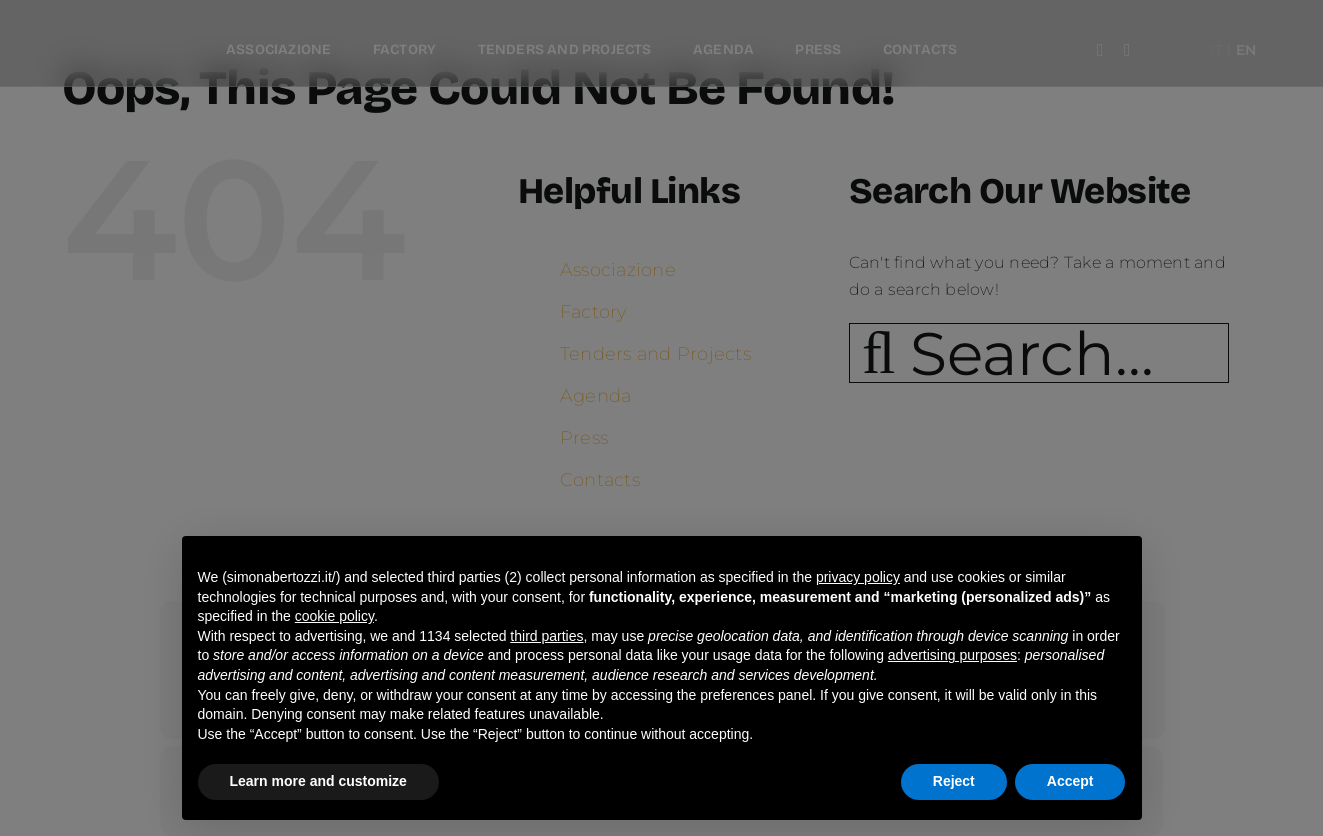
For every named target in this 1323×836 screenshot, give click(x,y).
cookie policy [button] (334, 616)
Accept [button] (1070, 781)
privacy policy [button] (858, 577)
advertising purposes (952, 655)
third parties (546, 636)
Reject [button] (954, 781)
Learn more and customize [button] (318, 781)
